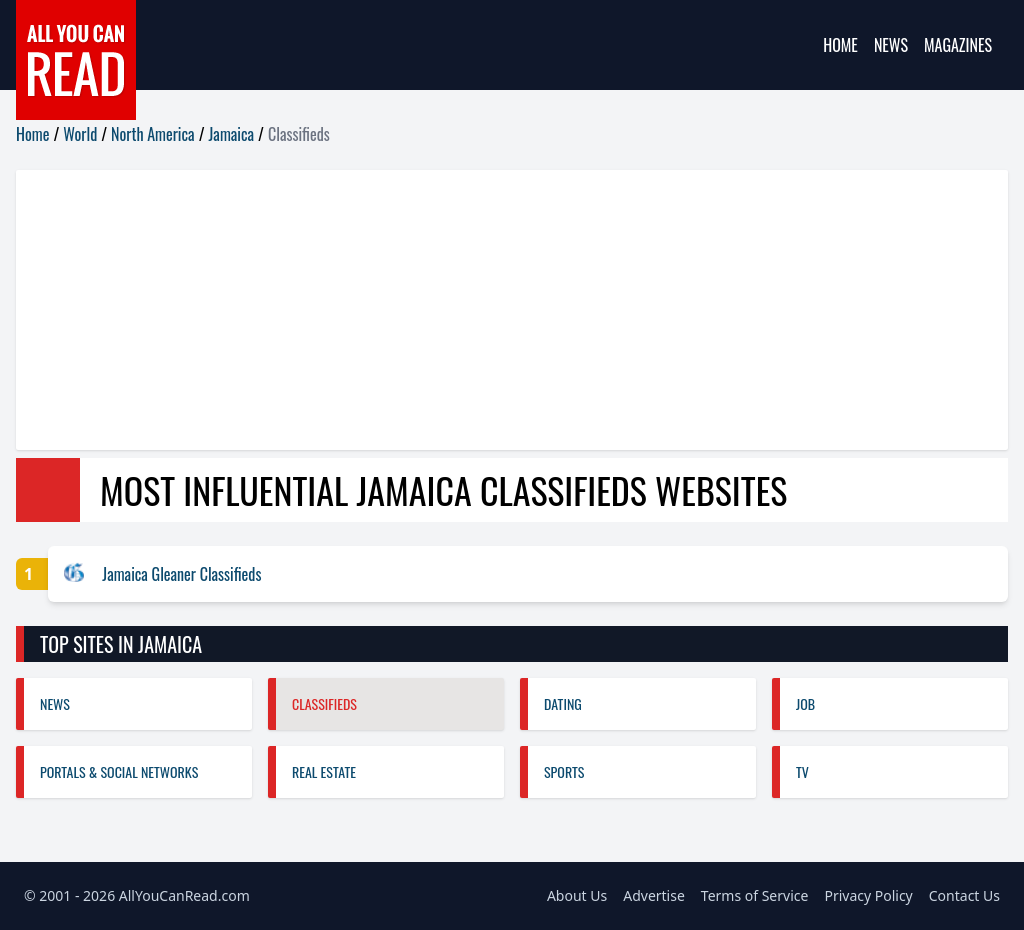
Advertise (654, 895)
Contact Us (964, 895)
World (80, 134)
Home (840, 45)
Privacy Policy (868, 895)
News (891, 45)
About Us (577, 895)
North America (153, 134)
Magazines (958, 45)
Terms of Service (755, 895)
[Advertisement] (512, 310)
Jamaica (232, 134)
